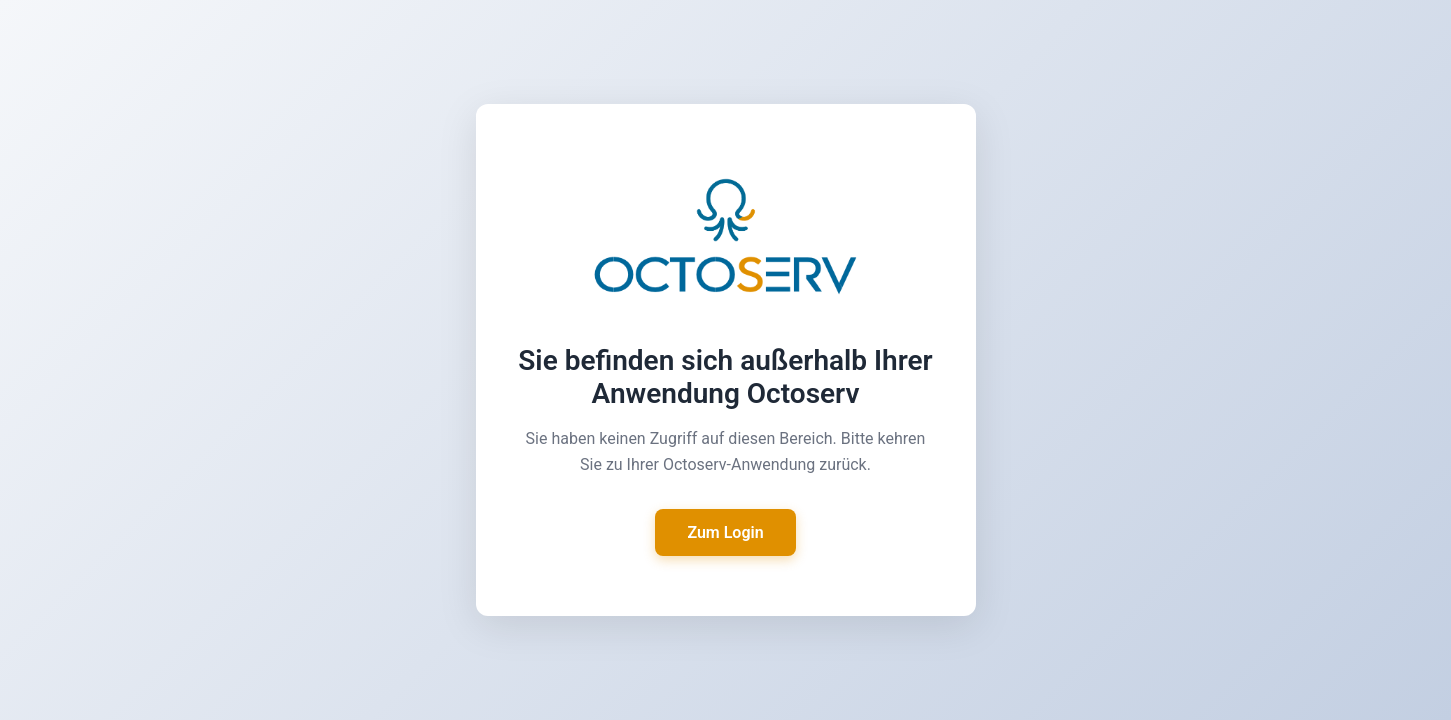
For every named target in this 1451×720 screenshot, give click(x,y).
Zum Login (725, 532)
